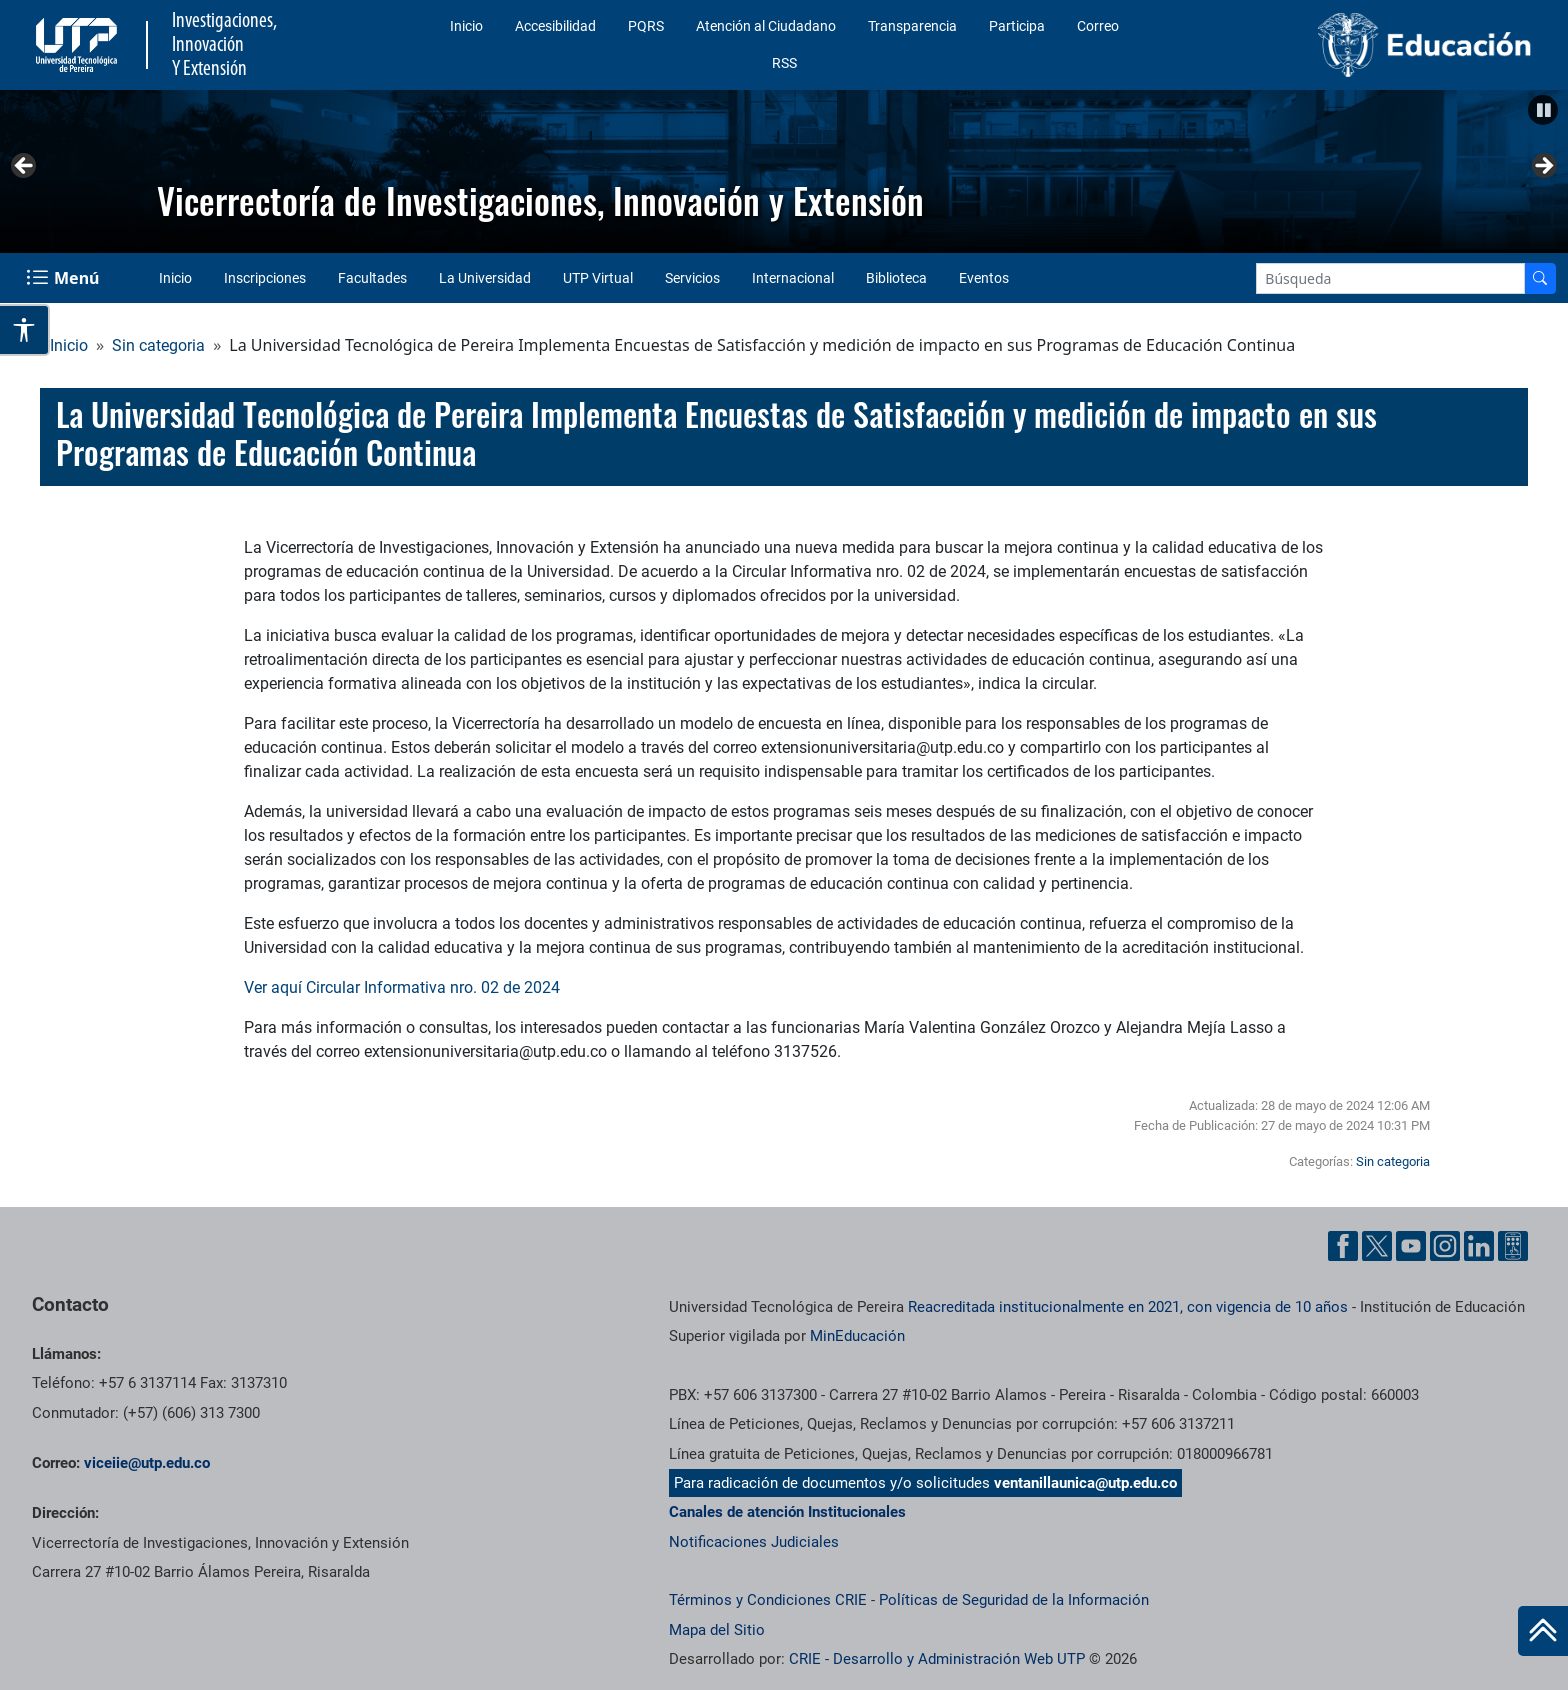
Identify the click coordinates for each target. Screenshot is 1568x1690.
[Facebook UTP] (1343, 1246)
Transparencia (912, 26)
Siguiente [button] (1543, 167)
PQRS (646, 26)
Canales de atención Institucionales (787, 1512)
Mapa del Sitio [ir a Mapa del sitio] (717, 1630)
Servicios (692, 278)
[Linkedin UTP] (1479, 1246)
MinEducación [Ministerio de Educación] (857, 1336)
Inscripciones (265, 278)
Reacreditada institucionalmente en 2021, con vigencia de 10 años (1128, 1307)
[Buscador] (1540, 278)
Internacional (793, 278)
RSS (784, 63)
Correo (1098, 26)
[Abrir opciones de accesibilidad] (25, 330)
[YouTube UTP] (1411, 1246)
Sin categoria (158, 345)
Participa (1017, 26)
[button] (1543, 110)
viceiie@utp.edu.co (147, 1463)
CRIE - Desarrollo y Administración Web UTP (937, 1659)
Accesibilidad (555, 26)
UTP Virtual (598, 278)
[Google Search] (1390, 278)
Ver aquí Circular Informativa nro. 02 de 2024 (402, 987)
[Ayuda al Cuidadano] (1513, 1246)
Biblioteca (896, 278)
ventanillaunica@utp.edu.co (1085, 1483)
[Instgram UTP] (1445, 1246)
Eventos (984, 278)
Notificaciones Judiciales (754, 1542)
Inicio (466, 26)
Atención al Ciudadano (766, 26)
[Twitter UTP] (1377, 1246)
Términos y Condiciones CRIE (768, 1600)
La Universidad (485, 278)
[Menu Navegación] (64, 278)
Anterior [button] (25, 167)
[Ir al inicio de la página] (1543, 1631)
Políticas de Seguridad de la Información (1014, 1600)
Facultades (372, 278)
